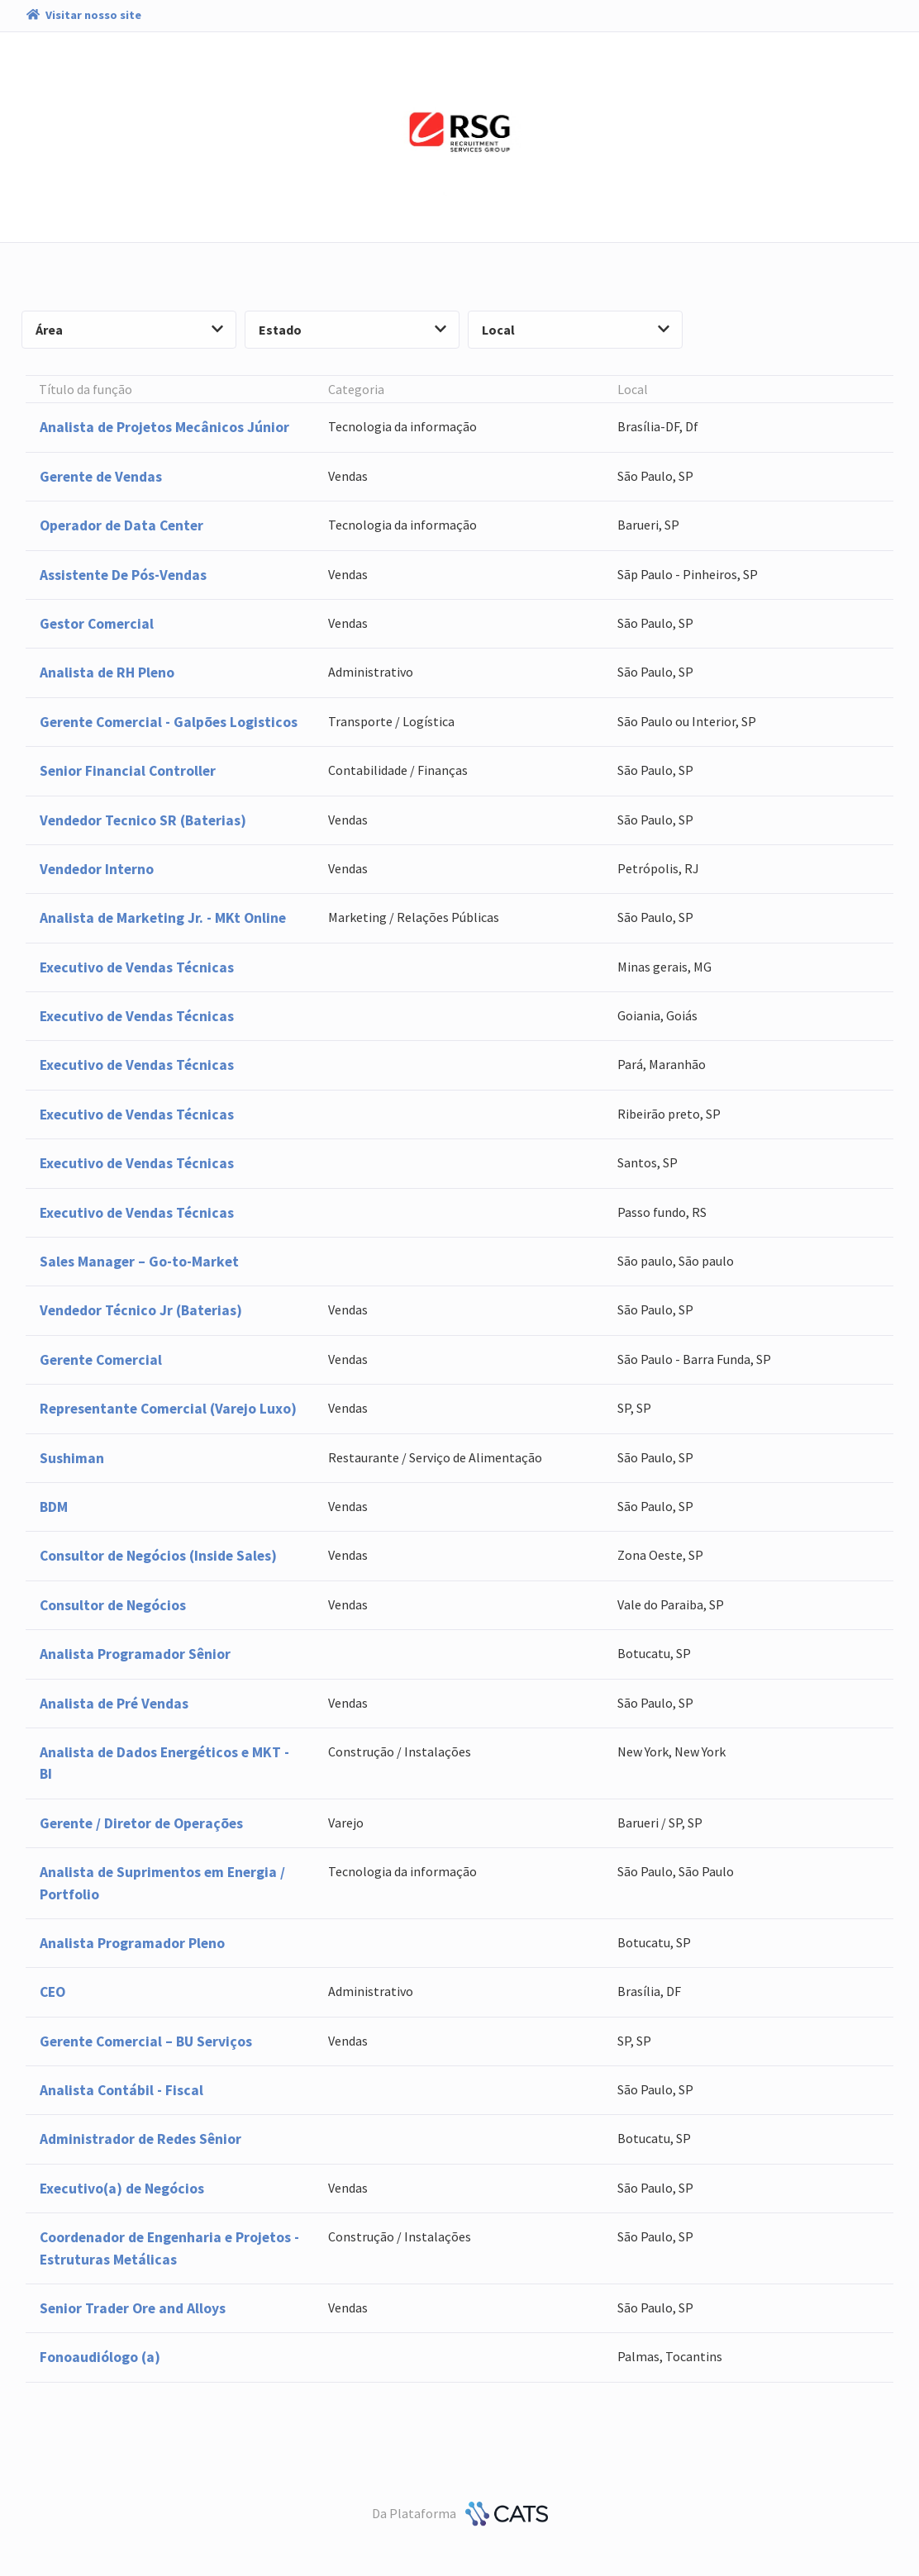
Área (129, 329)
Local (575, 329)
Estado (352, 329)
